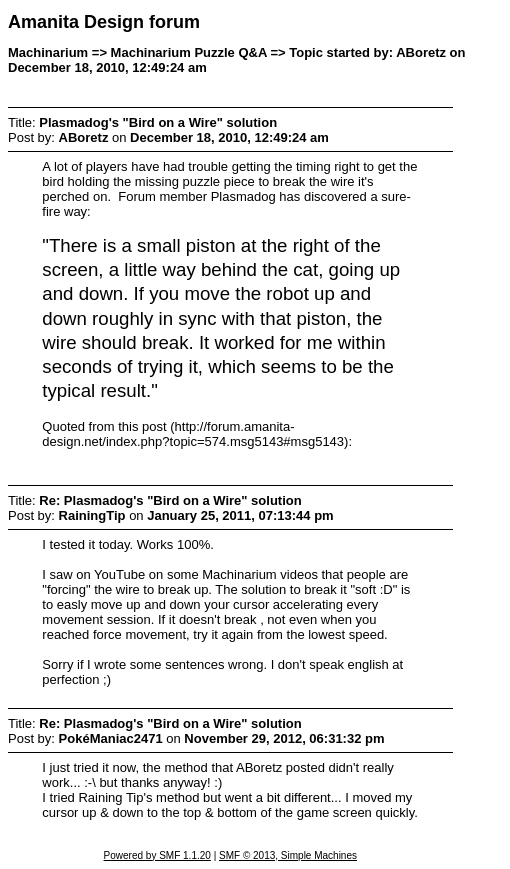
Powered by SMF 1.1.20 (157, 855)
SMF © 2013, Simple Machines (288, 855)
